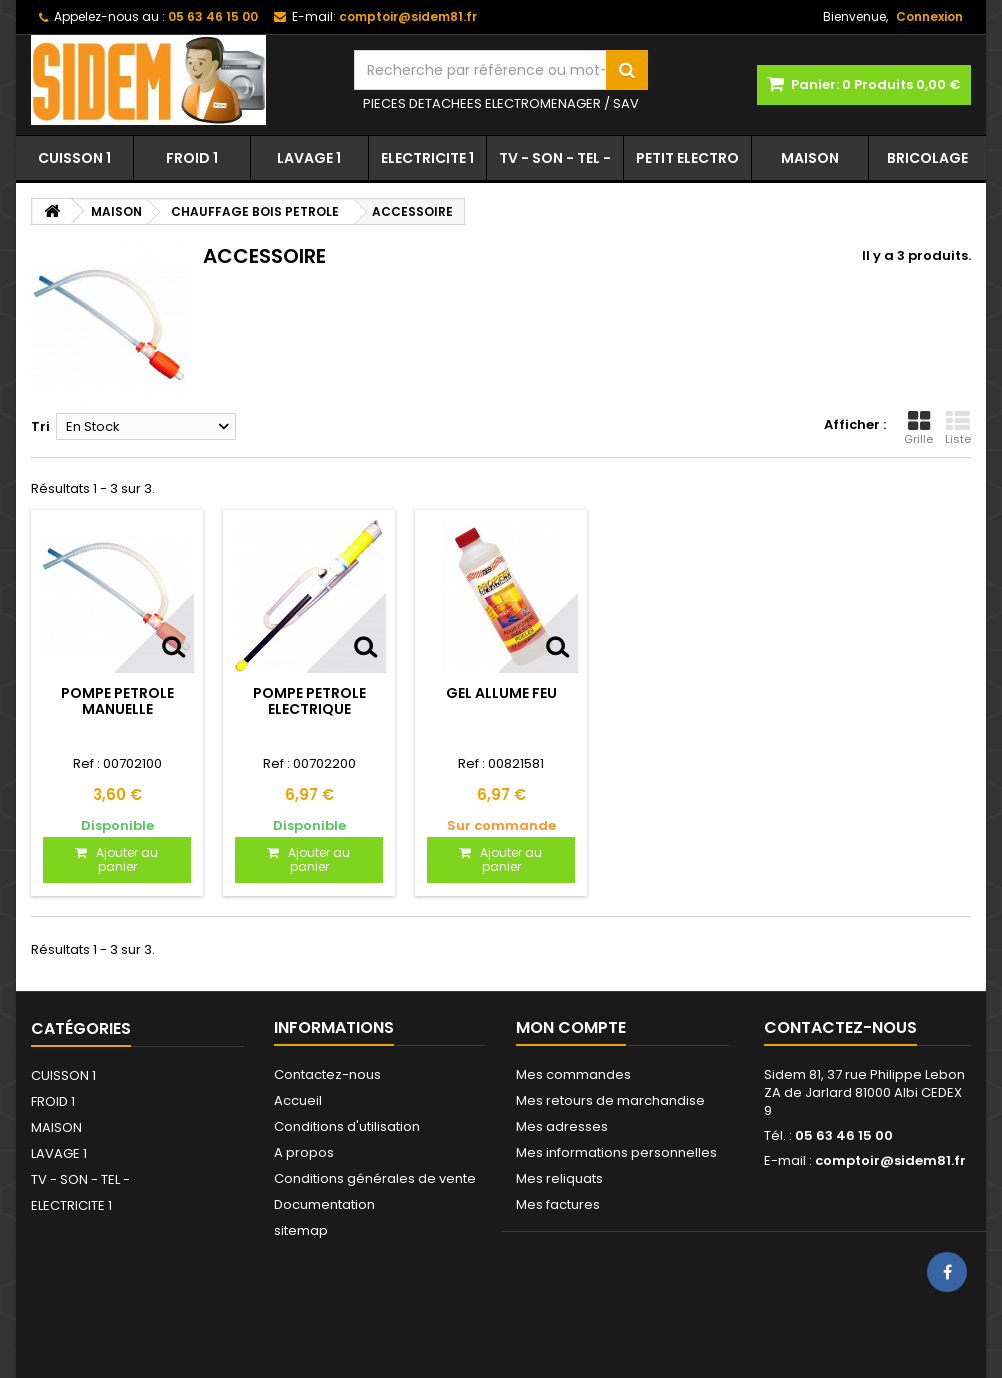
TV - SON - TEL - (555, 158)
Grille (918, 428)
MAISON (810, 158)
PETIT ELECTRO (687, 158)
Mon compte (571, 1027)
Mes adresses (562, 1126)
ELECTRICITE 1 (427, 158)
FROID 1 (192, 158)
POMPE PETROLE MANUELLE (117, 701)
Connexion (929, 16)
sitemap (301, 1230)
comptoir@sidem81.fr (890, 1160)
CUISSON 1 (74, 158)
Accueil (298, 1100)
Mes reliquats (559, 1178)
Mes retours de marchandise (610, 1100)
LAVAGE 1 (309, 158)
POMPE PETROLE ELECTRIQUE (309, 701)
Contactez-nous (327, 1074)
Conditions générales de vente (375, 1178)
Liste (958, 428)
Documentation (324, 1204)
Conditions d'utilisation (347, 1126)
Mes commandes (573, 1074)
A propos (304, 1152)
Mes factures (558, 1204)
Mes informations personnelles (616, 1152)
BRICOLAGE (927, 158)
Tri (40, 426)
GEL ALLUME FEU (501, 693)
